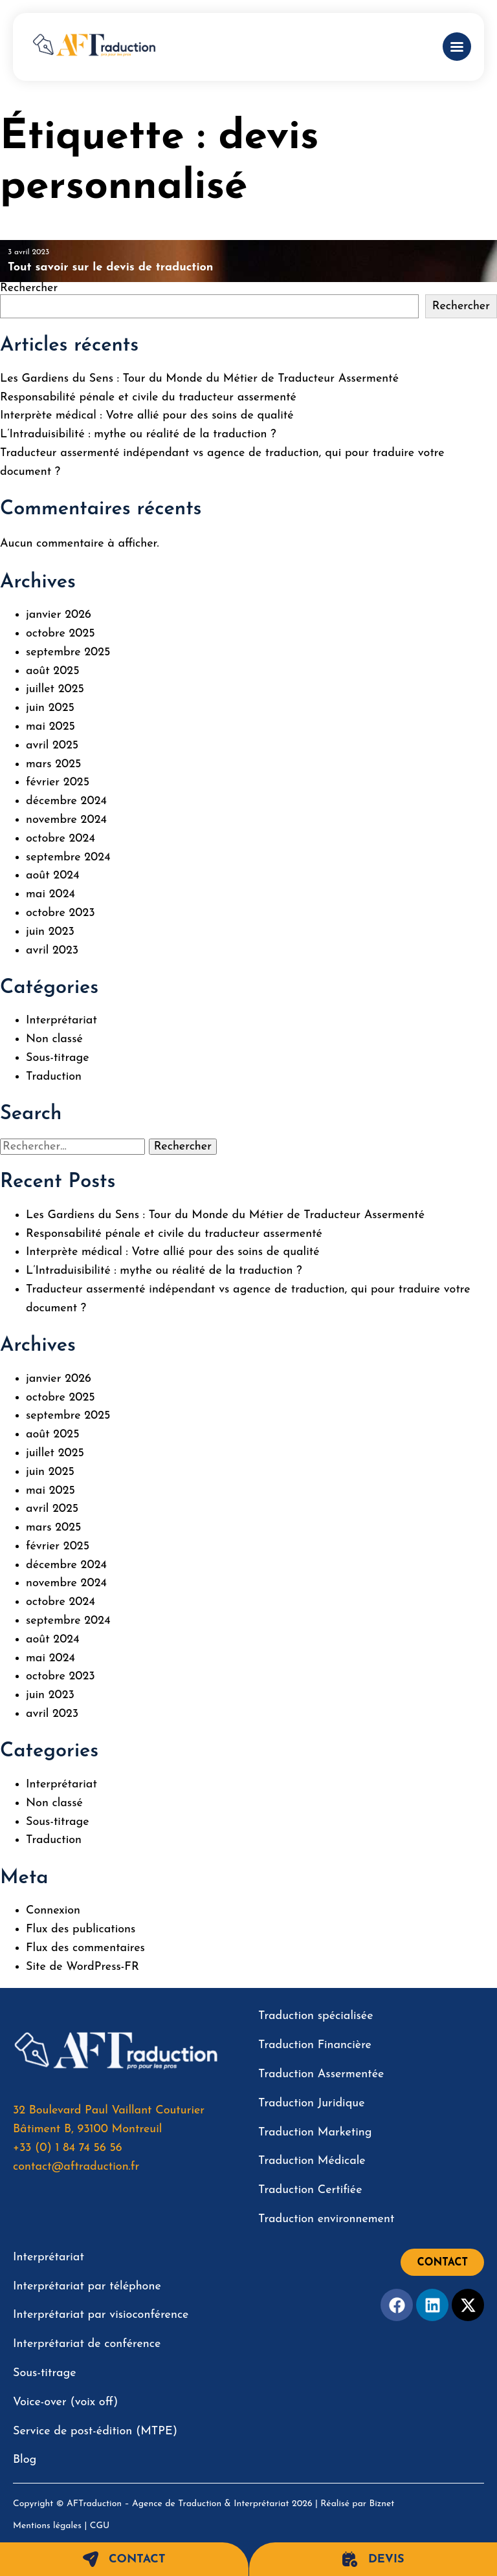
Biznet (382, 2504)
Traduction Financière (314, 2045)
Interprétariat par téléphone (87, 2286)
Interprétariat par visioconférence (100, 2315)
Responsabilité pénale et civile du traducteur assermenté (148, 397)
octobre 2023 (60, 913)
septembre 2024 (68, 857)
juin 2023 (50, 932)
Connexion (53, 1911)
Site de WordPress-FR (82, 1967)
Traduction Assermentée (321, 2074)
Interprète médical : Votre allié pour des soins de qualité (147, 415)
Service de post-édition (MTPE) (95, 2431)
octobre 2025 (60, 634)
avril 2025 (52, 745)
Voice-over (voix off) (65, 2402)
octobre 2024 (60, 839)
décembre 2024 (66, 801)
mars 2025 (53, 764)
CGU (99, 2526)
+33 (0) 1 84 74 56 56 (67, 2148)
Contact (124, 2559)
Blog (24, 2460)
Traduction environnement (326, 2219)
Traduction (54, 1077)
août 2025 (53, 671)
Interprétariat (61, 1020)
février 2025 (57, 782)
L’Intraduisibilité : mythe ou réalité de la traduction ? (138, 434)
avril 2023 (52, 950)
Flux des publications (80, 1929)
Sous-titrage (57, 1058)
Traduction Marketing (315, 2132)
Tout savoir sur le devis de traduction (111, 267)
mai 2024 (50, 894)
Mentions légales (47, 2526)
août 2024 (53, 875)
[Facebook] (397, 2305)
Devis (373, 2559)
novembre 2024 (66, 820)
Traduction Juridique (311, 2103)
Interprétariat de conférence (86, 2344)
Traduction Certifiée (310, 2190)
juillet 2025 (55, 689)
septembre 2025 (68, 652)
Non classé (54, 1039)
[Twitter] (468, 2305)
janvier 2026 (58, 615)
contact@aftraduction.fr (76, 2167)
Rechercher (29, 288)
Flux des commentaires (85, 1948)
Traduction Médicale (312, 2161)
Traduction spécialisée (315, 2016)
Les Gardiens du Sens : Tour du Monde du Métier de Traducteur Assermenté (199, 379)
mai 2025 (50, 727)
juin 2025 (50, 708)
